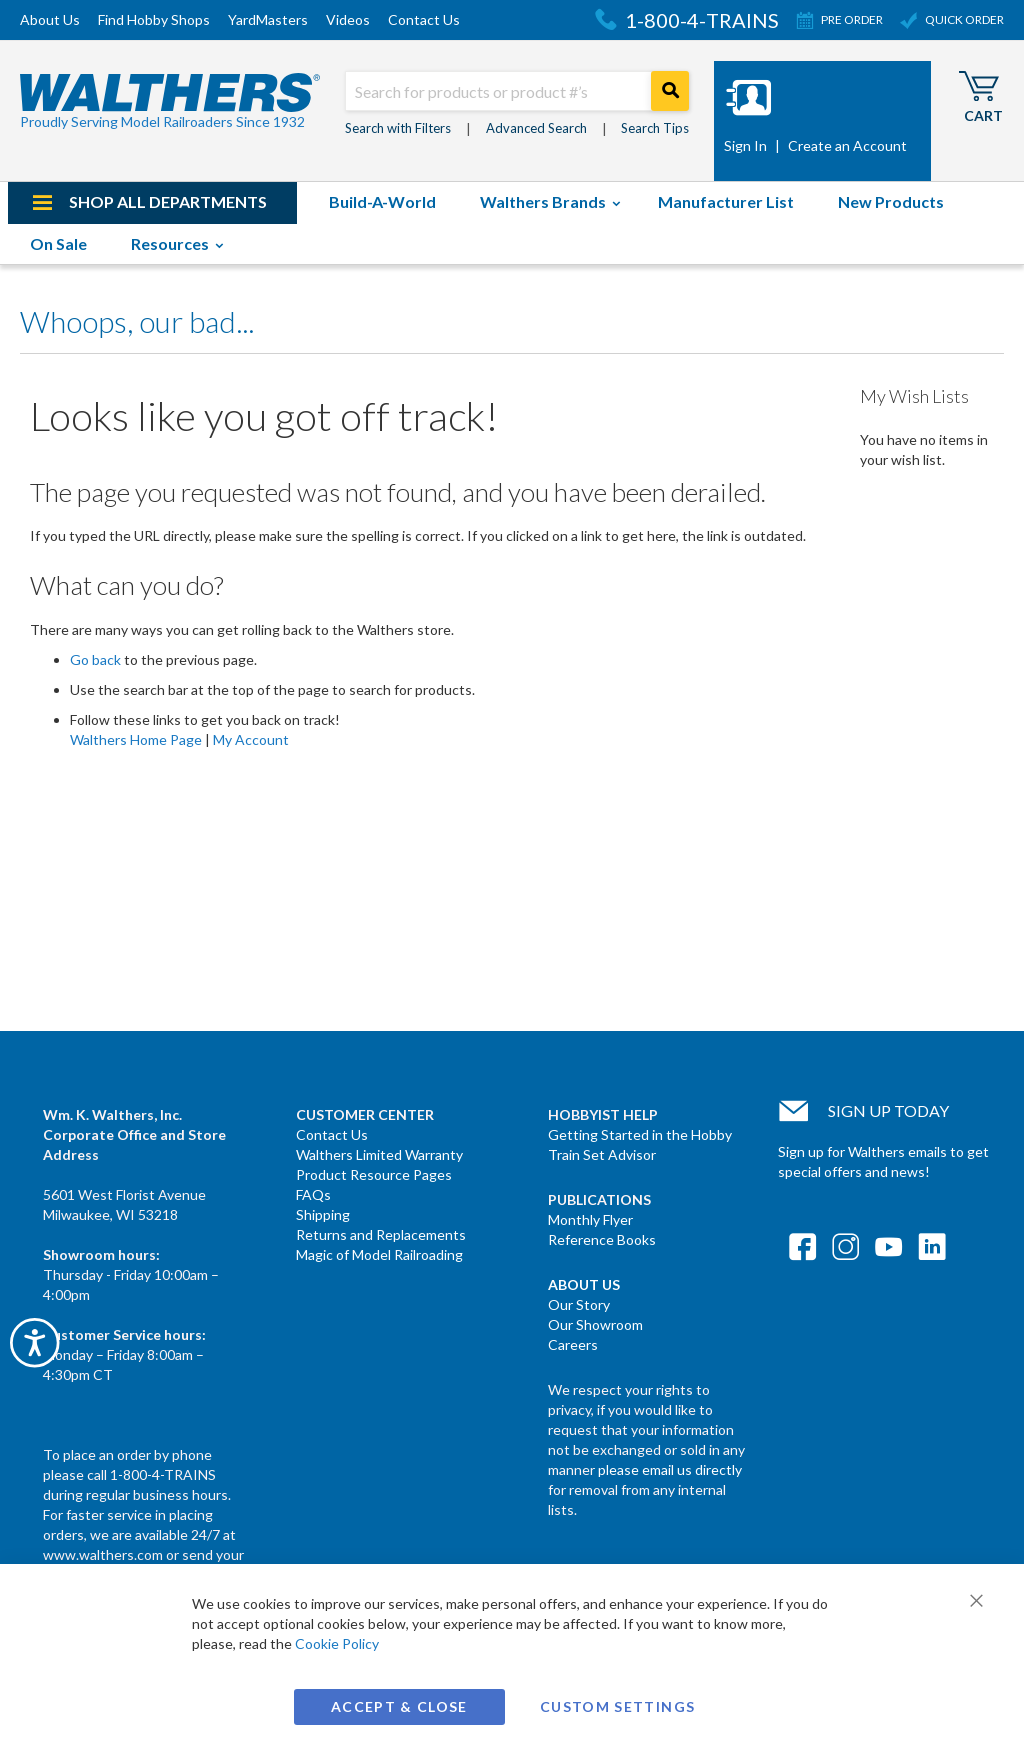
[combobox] (517, 91)
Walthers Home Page (136, 739)
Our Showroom (595, 1324)
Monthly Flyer (590, 1219)
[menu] (512, 223)
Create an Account (847, 145)
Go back (95, 659)
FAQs (313, 1194)
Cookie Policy (337, 1643)
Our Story (579, 1304)
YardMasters (268, 19)
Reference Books (602, 1239)
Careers (573, 1344)
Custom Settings (617, 1706)
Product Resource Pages (374, 1174)
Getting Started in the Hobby (640, 1134)
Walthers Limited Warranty (379, 1154)
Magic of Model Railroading (379, 1254)
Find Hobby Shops (154, 19)
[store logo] (170, 102)
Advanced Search (536, 128)
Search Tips (655, 128)
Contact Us (424, 19)
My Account (251, 739)
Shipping (323, 1214)
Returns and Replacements (381, 1234)
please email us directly (670, 1469)
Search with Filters (398, 128)
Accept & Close (399, 1706)
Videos (348, 19)
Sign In (745, 145)
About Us (50, 19)
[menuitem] (152, 203)
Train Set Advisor (602, 1154)
